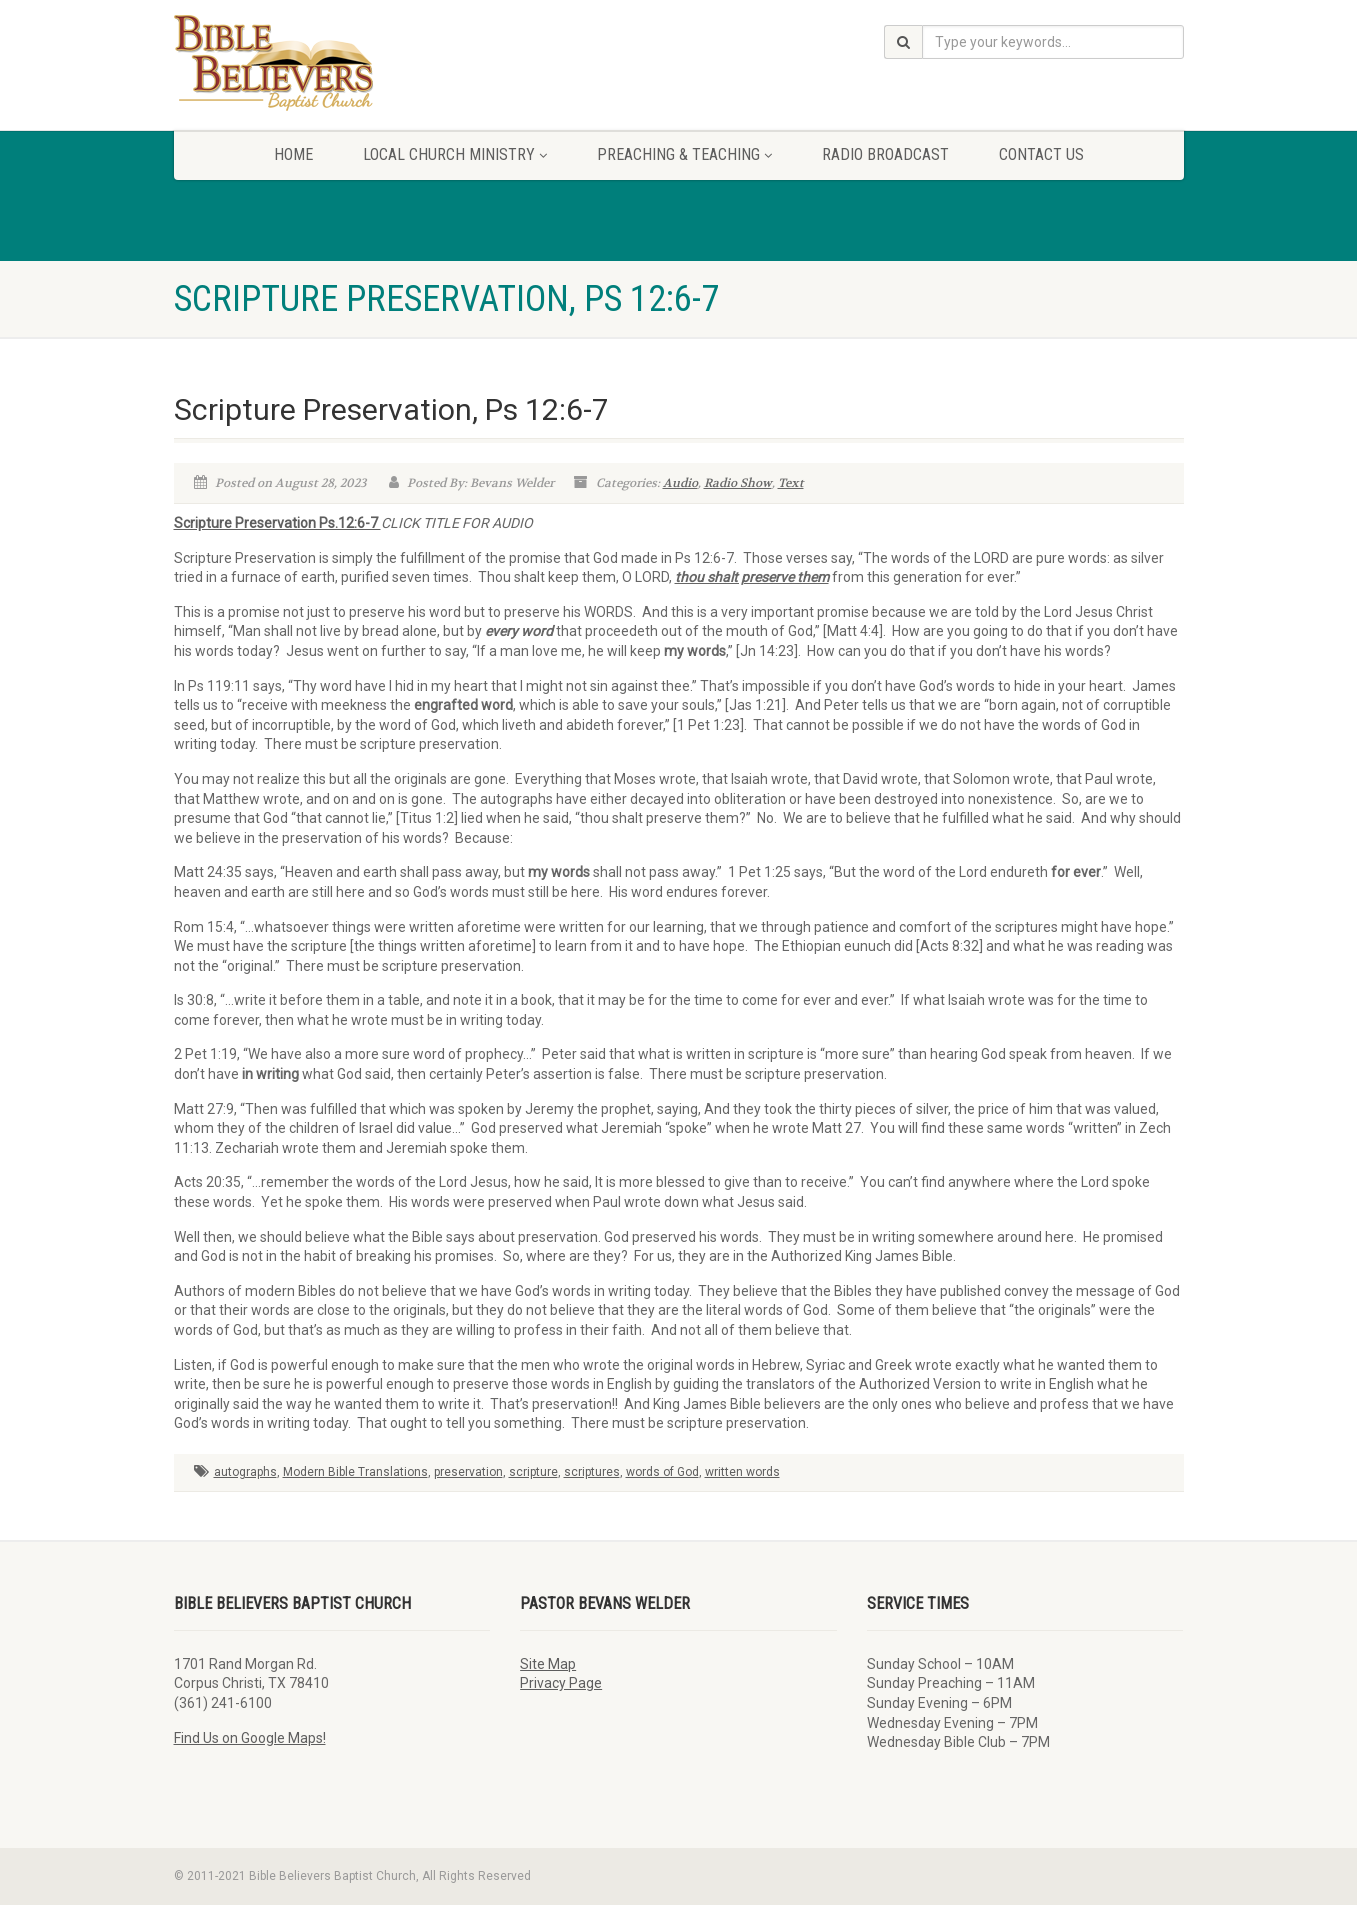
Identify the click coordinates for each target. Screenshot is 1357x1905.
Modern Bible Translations (355, 1472)
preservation (468, 1472)
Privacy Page (561, 1683)
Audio (680, 483)
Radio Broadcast (885, 154)
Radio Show (738, 483)
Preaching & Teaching (684, 154)
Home (293, 154)
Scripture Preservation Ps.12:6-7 (277, 523)
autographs (245, 1472)
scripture (533, 1472)
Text (791, 483)
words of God (662, 1472)
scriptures (592, 1472)
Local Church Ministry (455, 154)
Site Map (548, 1664)
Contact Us (1041, 154)
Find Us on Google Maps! (250, 1738)
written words (742, 1472)
